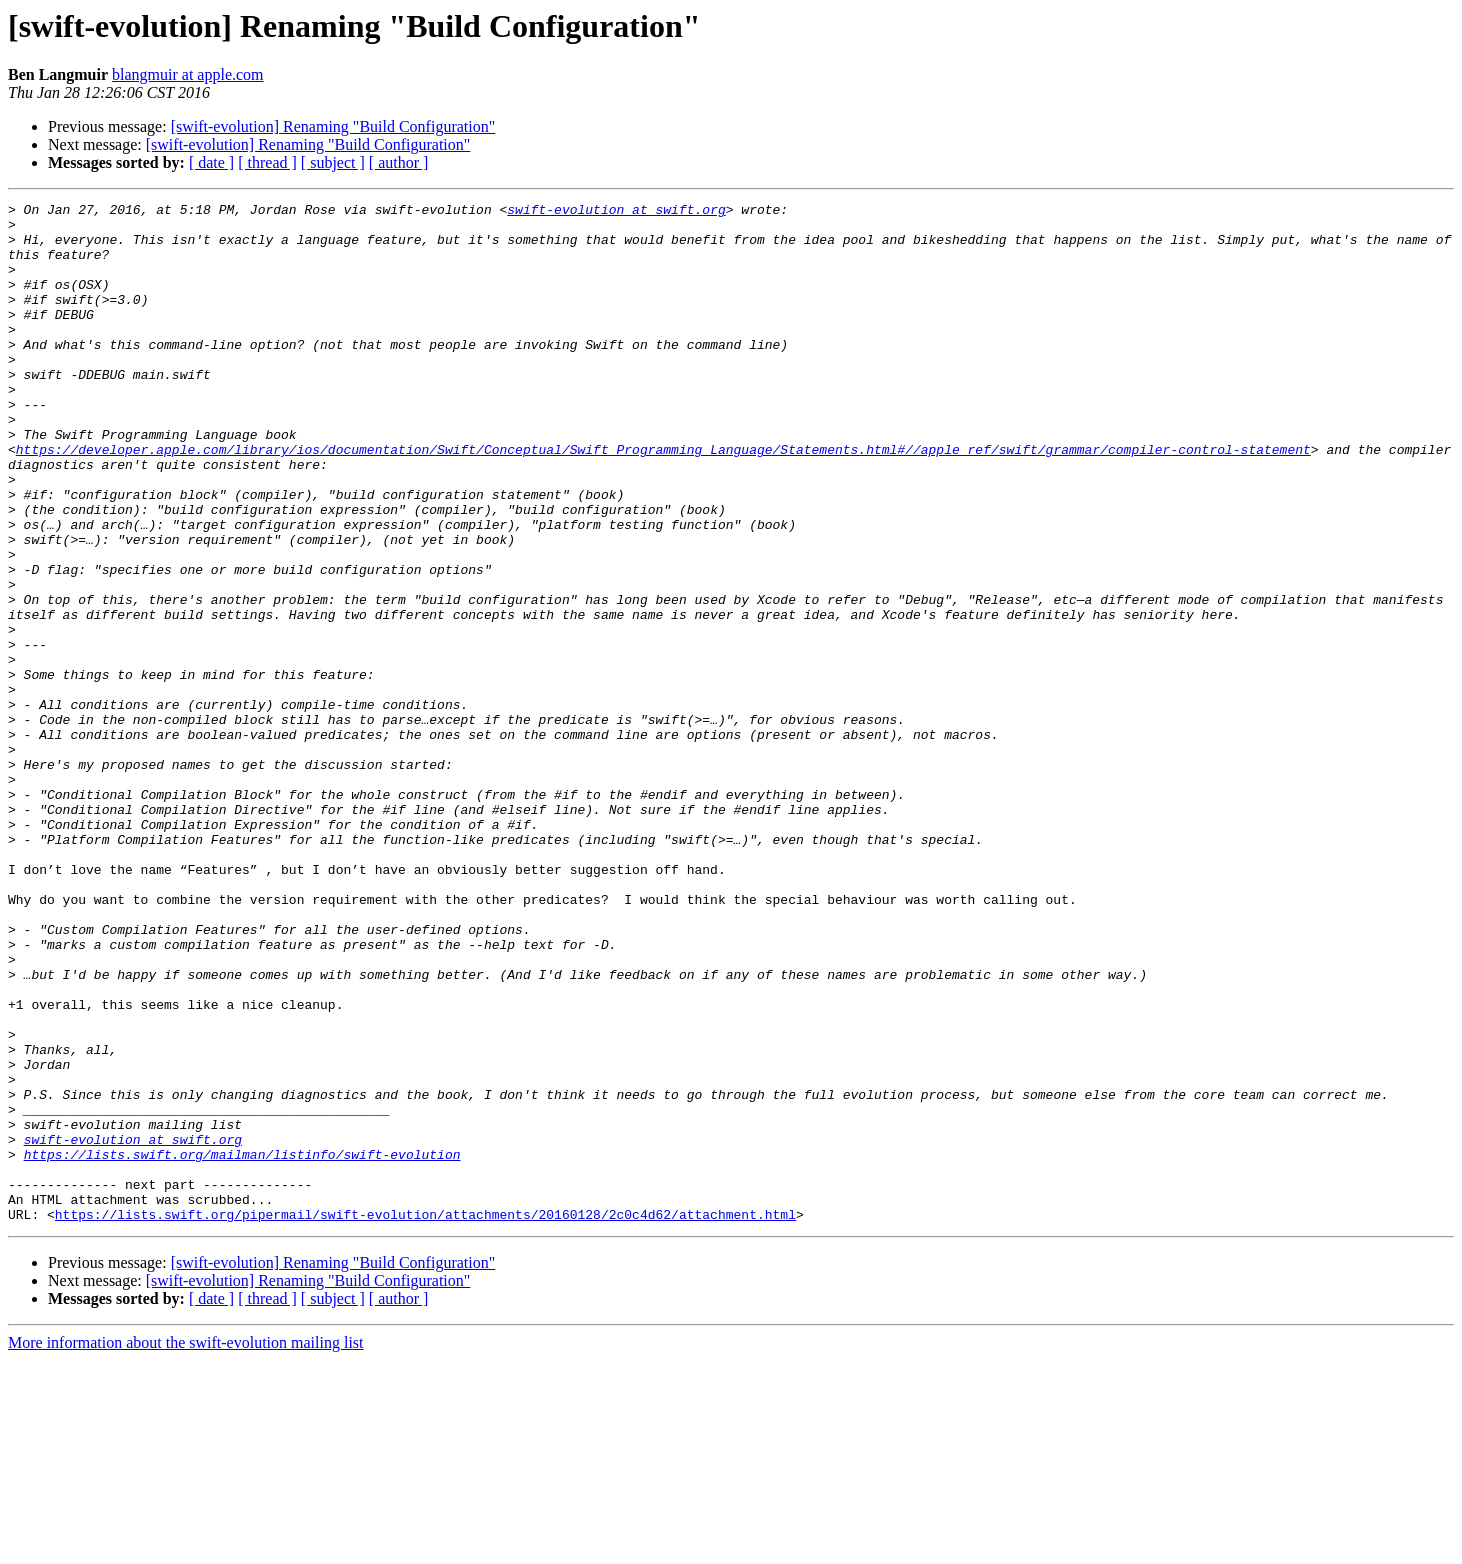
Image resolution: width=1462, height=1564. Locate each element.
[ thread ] (267, 162)
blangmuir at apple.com (188, 74)
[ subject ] (333, 162)
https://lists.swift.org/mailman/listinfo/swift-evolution (242, 1346)
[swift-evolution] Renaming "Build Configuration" (333, 126)
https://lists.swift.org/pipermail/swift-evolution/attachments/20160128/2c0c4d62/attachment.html (425, 1418)
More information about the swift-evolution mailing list (186, 1546)
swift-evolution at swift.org (616, 212)
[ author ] (399, 162)
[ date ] (211, 162)
